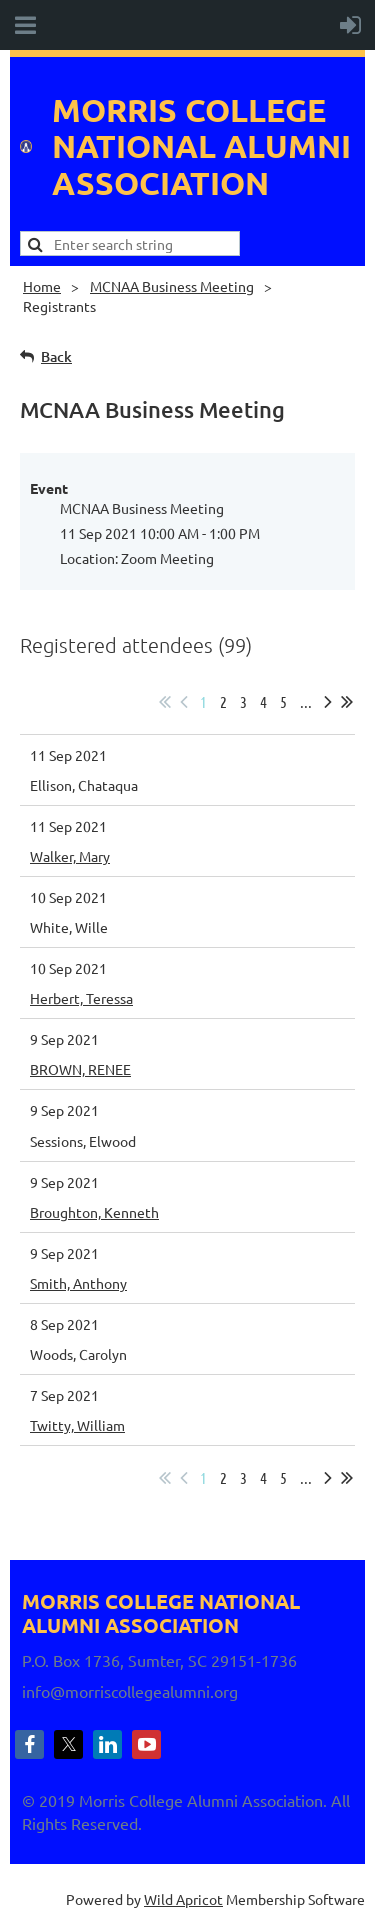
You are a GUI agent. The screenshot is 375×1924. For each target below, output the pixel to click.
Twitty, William (77, 1425)
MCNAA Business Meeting (172, 286)
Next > (328, 702)
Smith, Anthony (78, 1283)
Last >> (347, 702)
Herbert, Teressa (81, 998)
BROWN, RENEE (80, 1069)
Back (56, 356)
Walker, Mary (70, 856)
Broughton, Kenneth (94, 1212)
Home (42, 286)
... (306, 701)
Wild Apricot (183, 1899)
